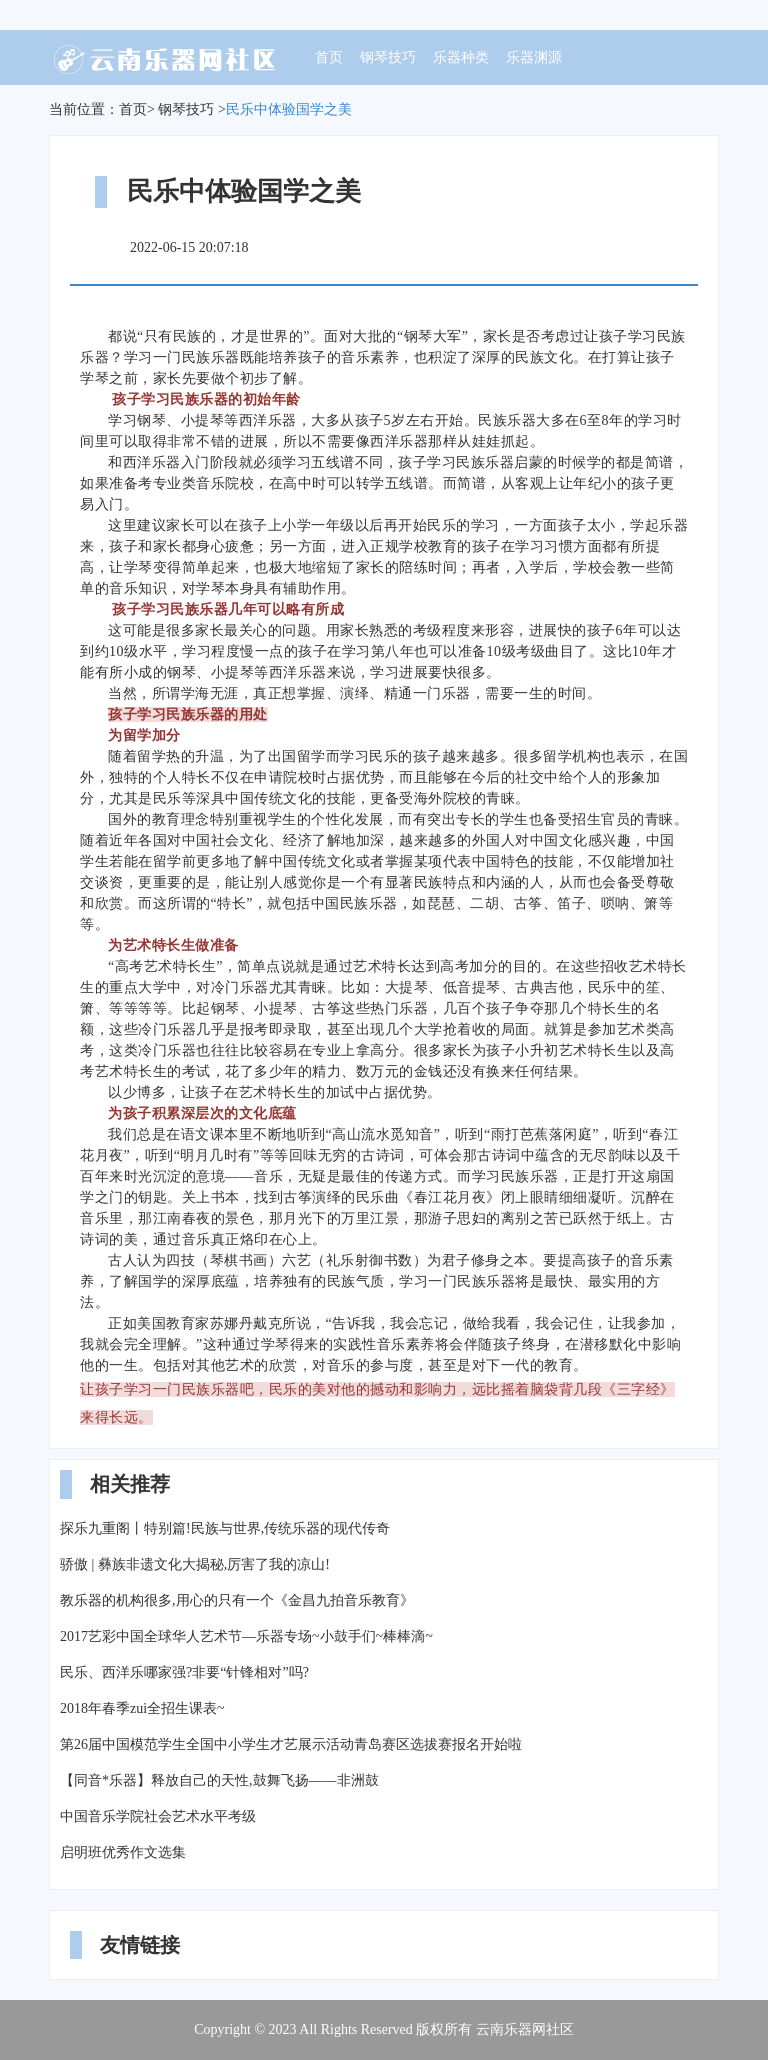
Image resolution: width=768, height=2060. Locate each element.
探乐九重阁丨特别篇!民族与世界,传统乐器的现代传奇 (225, 1528)
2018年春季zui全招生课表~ (142, 1708)
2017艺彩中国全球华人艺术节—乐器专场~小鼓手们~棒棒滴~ (246, 1636)
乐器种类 (461, 57)
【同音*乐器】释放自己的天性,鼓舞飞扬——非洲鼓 (219, 1780)
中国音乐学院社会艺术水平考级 (158, 1816)
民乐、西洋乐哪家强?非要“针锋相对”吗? (184, 1672)
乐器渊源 (534, 57)
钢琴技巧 (388, 57)
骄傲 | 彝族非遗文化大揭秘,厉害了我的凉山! (195, 1564)
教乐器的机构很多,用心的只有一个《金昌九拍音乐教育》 (237, 1600)
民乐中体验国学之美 (289, 109)
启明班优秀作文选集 (123, 1852)
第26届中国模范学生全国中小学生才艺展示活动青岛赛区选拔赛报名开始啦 (291, 1744)
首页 (329, 57)
